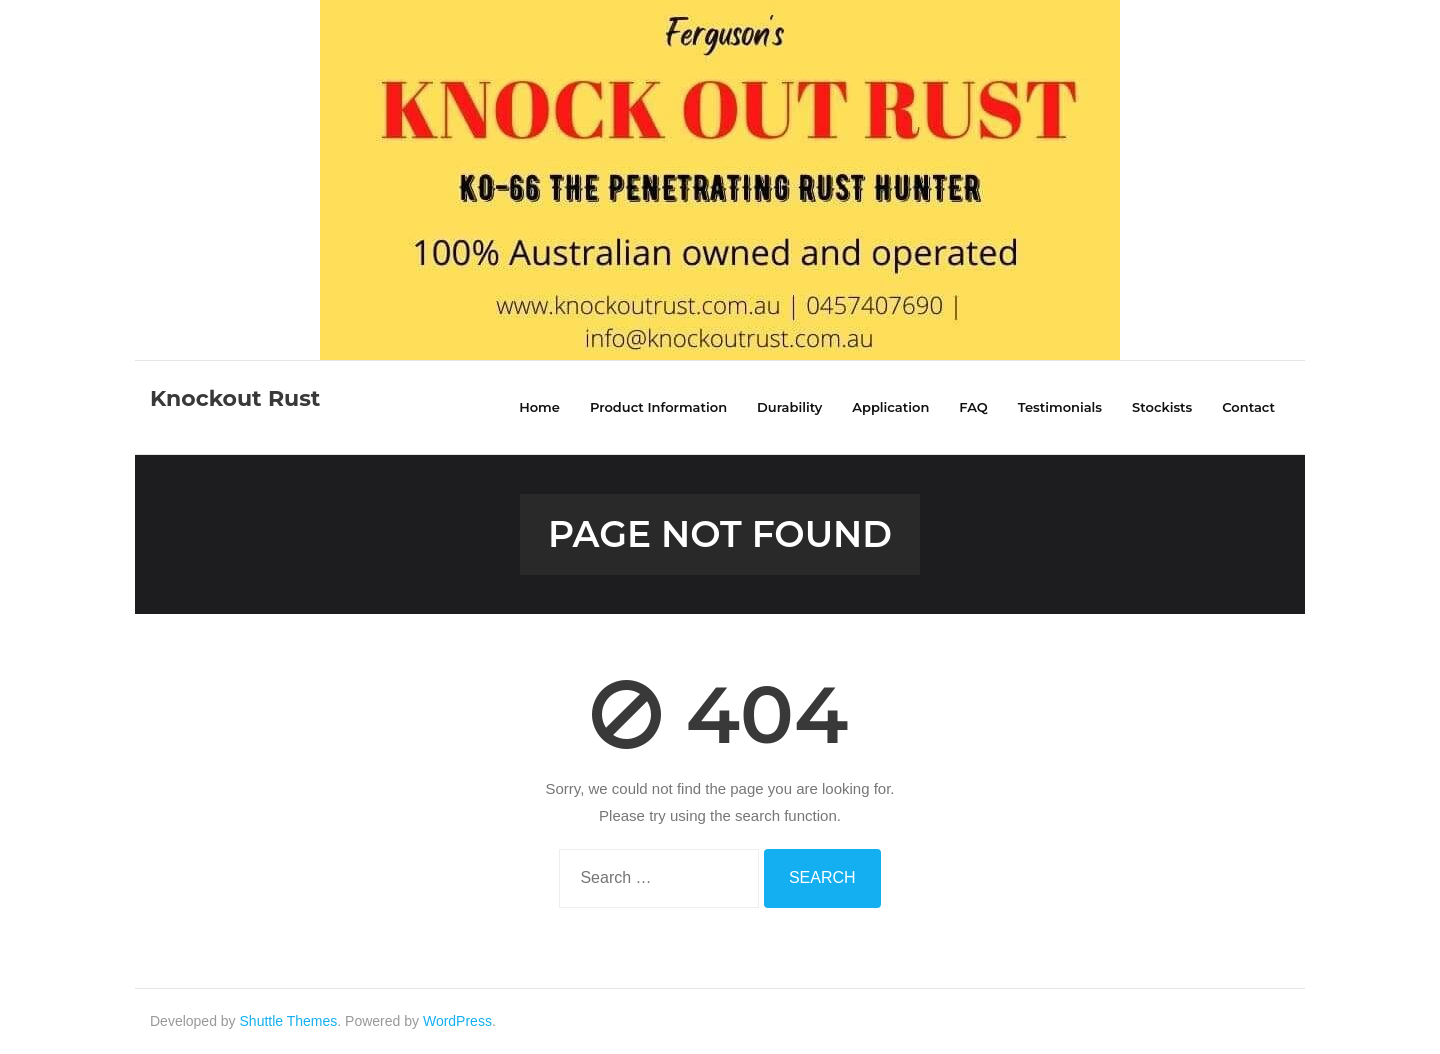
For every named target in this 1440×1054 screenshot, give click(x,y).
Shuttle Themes (289, 1021)
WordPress (457, 1021)
